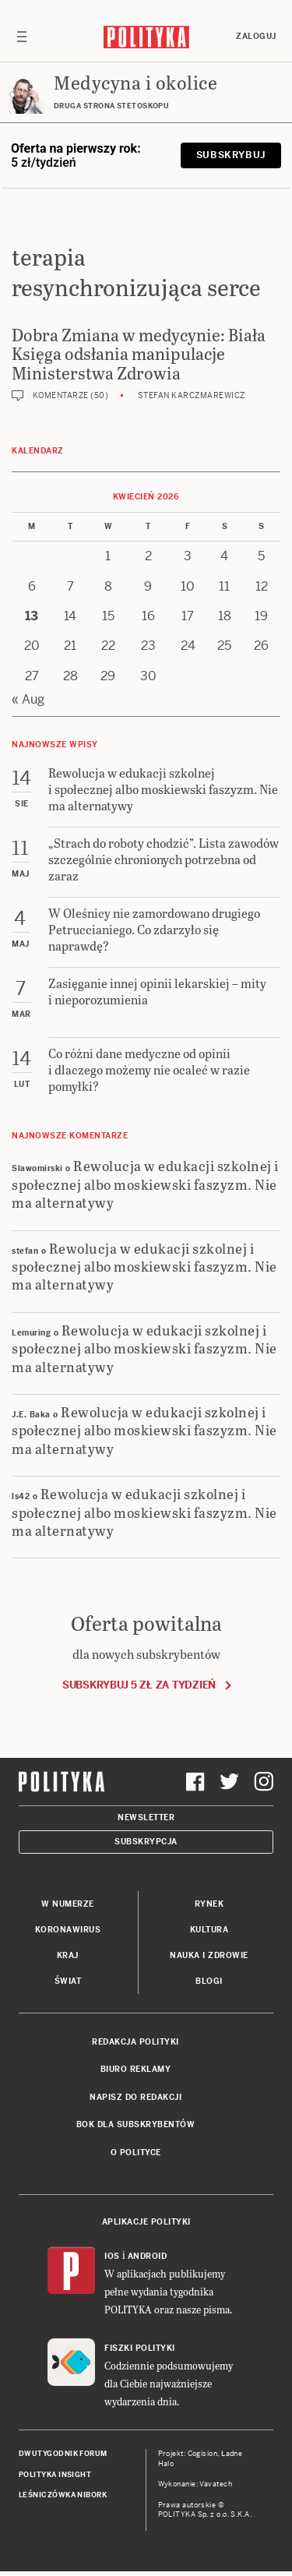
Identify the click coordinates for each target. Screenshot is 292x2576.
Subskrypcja (146, 1842)
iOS (112, 2256)
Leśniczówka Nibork (63, 2495)
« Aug (28, 699)
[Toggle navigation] (22, 36)
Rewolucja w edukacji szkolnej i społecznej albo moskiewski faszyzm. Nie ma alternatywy (145, 1184)
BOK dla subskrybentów (135, 2124)
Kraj (68, 1955)
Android (147, 2256)
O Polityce (136, 2152)
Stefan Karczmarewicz (191, 395)
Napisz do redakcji (135, 2097)
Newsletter (146, 1817)
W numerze (67, 1904)
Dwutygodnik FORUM (63, 2453)
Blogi (209, 1981)
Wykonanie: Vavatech (195, 2484)
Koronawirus (68, 1930)
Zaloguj (256, 36)
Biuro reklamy (135, 2069)
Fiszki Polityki (139, 2348)
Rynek (209, 1904)
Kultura (209, 1930)
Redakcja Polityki (135, 2042)
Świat (68, 1981)
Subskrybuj (231, 155)
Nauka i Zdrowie (209, 1955)
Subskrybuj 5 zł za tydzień (139, 1685)
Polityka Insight (55, 2474)
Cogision (203, 2453)
